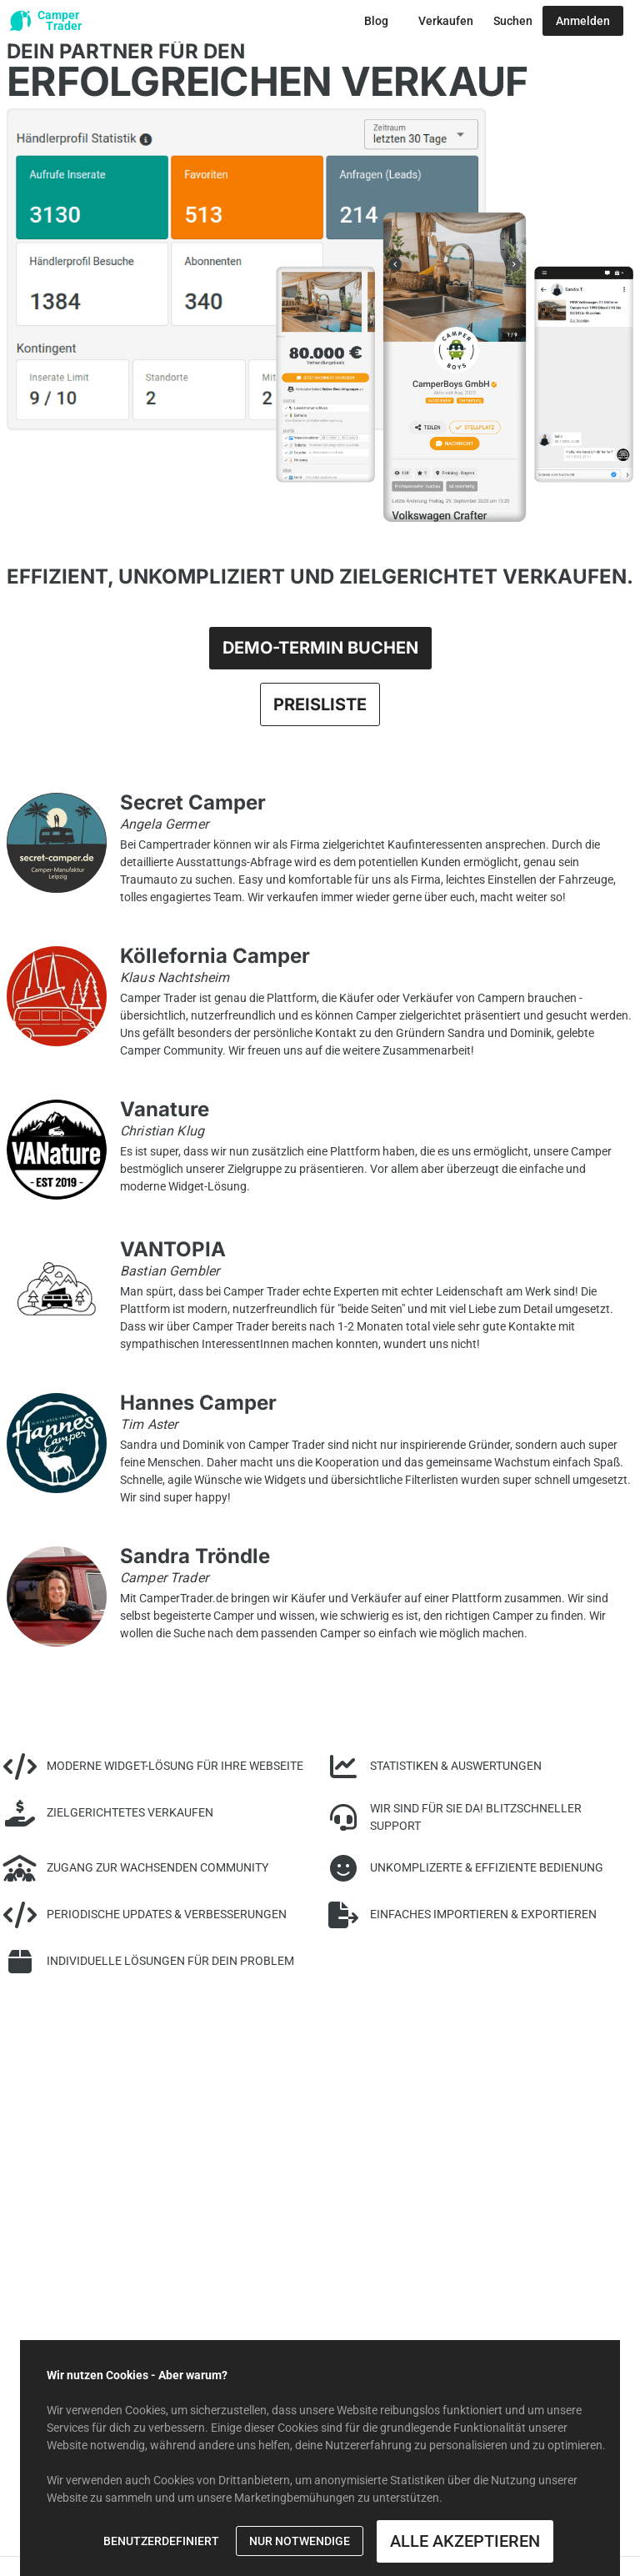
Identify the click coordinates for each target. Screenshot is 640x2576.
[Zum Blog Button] (376, 21)
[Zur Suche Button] (513, 21)
